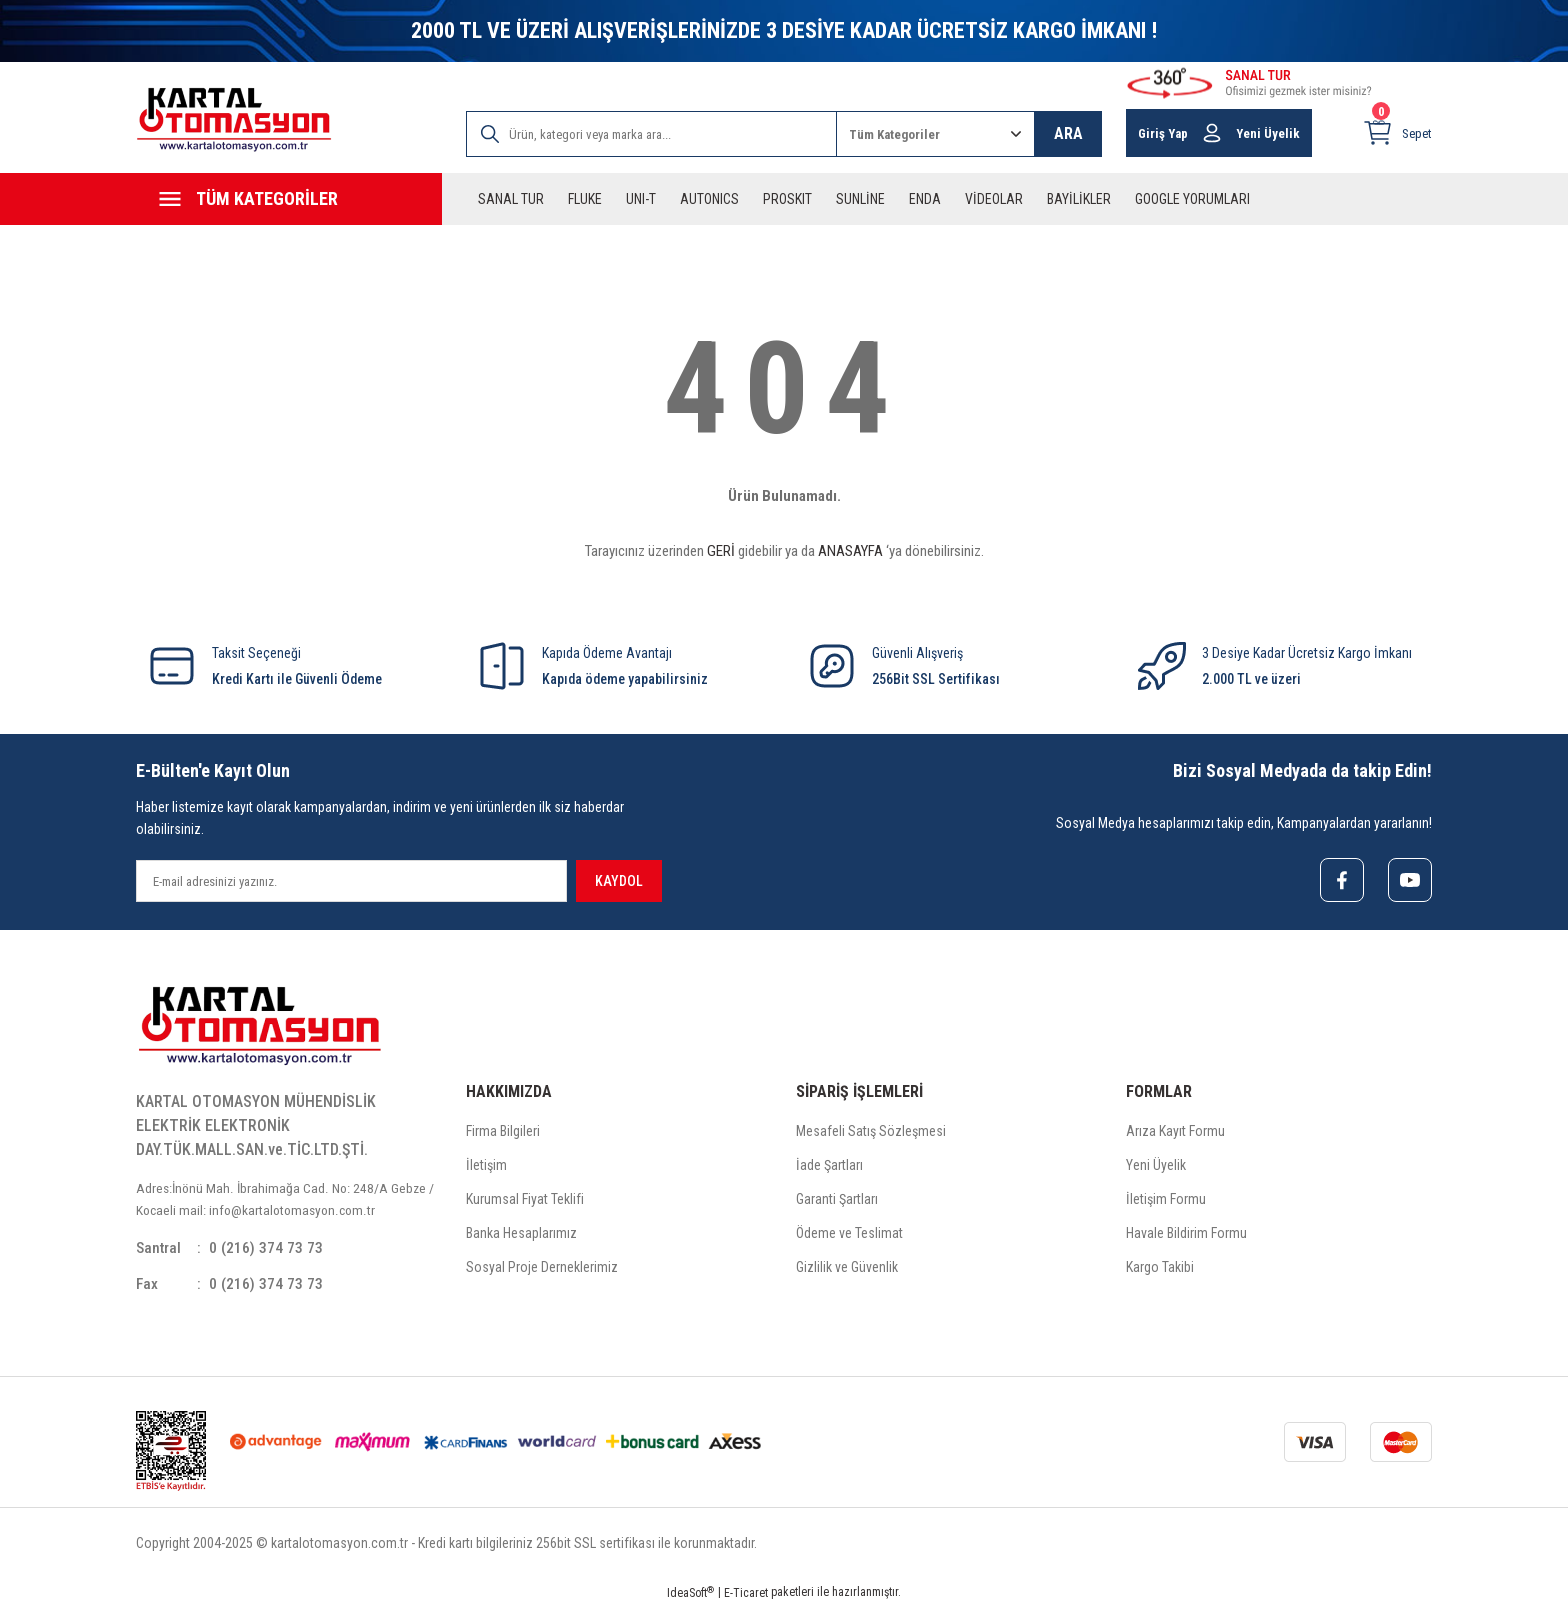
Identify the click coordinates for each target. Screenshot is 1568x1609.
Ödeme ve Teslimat (849, 1234)
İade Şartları (829, 1166)
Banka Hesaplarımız (521, 1234)
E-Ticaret (746, 1595)
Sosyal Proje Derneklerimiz (542, 1268)
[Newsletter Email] (351, 881)
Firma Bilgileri (503, 1132)
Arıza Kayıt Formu (1175, 1132)
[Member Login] (1212, 133)
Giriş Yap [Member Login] (1163, 133)
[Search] (651, 134)
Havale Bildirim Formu (1186, 1234)
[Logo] (234, 119)
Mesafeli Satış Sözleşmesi (871, 1132)
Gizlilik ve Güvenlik (847, 1268)
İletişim (486, 1166)
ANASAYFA (850, 551)
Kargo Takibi (1160, 1268)
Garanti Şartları (837, 1200)
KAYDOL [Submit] (619, 881)
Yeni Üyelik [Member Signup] (1268, 133)
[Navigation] (289, 199)
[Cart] (1397, 133)
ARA (1068, 133)
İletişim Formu (1166, 1200)
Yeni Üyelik (1156, 1166)
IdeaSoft (690, 1594)
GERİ (721, 551)
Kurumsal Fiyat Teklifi (525, 1200)
